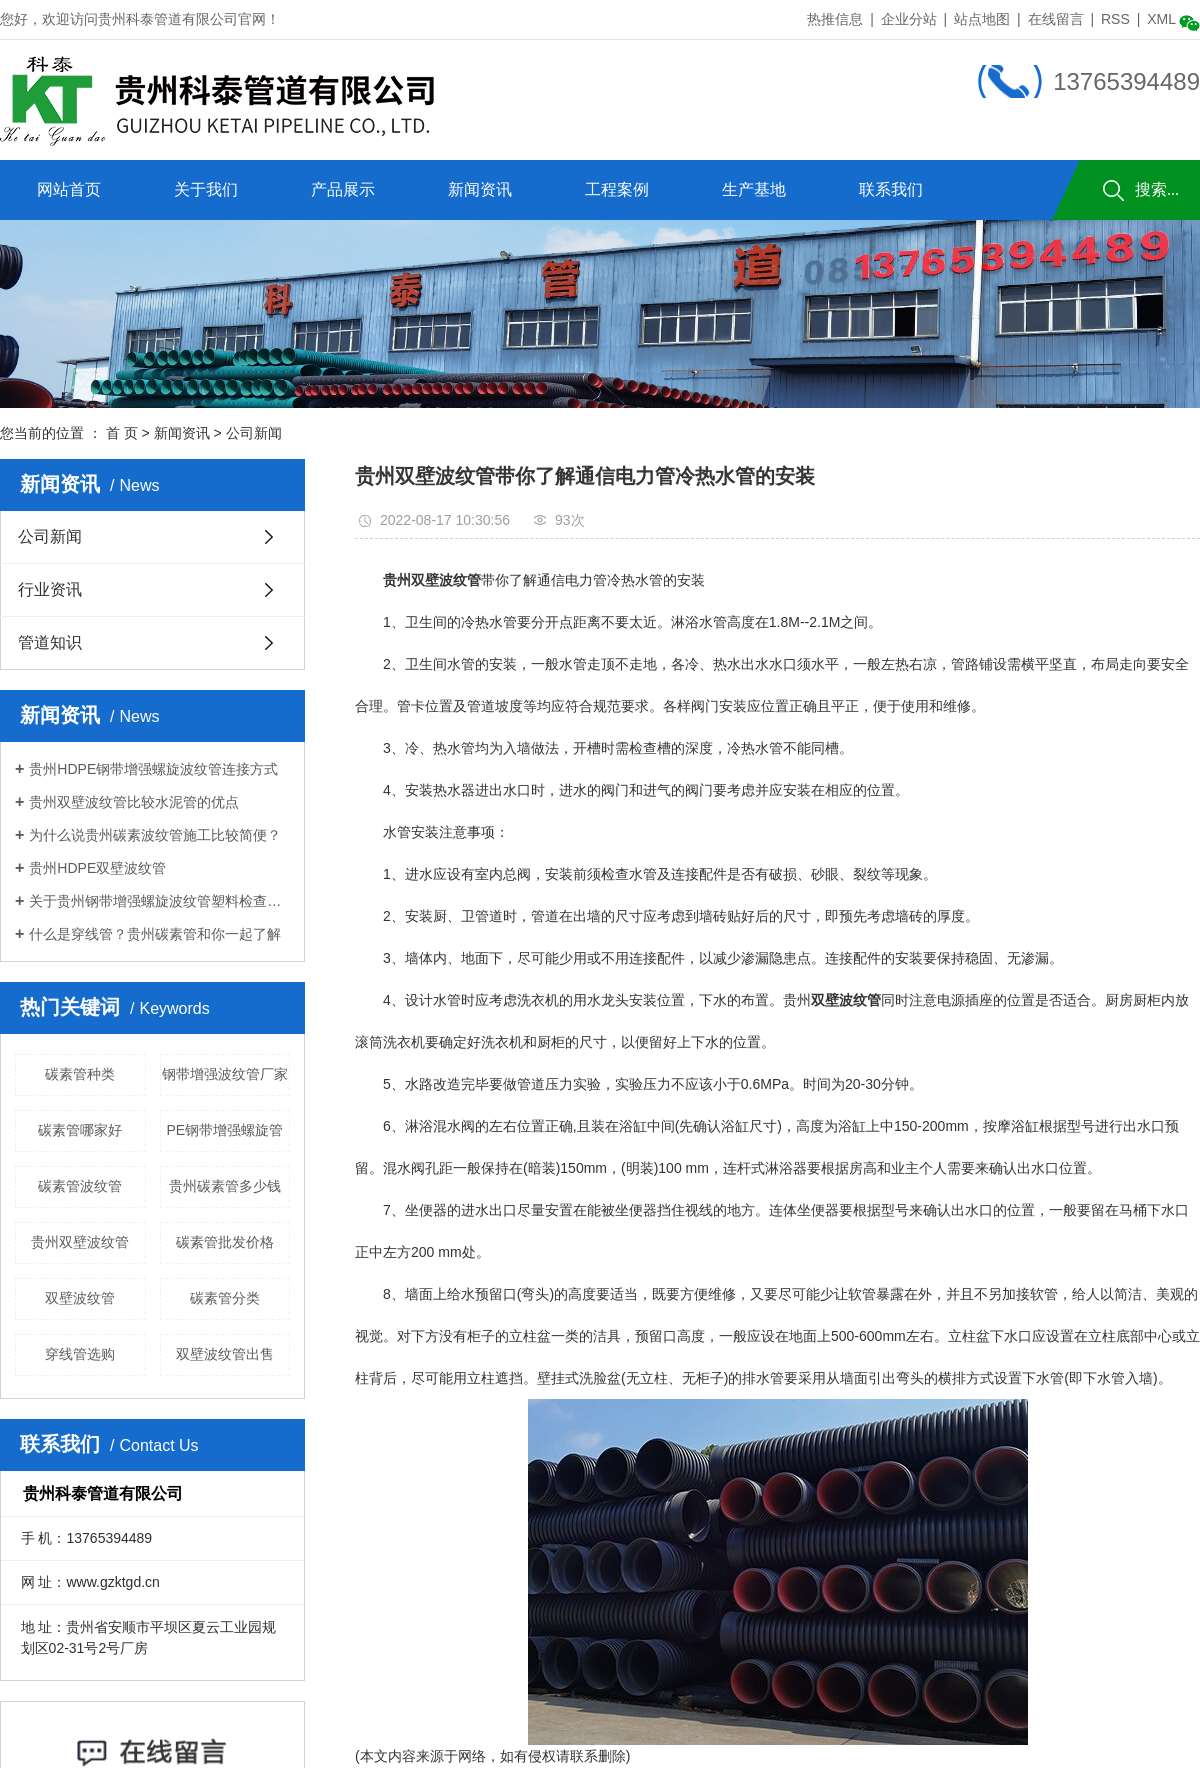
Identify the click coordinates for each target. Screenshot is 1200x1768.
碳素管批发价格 (225, 1242)
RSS (1115, 19)
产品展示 (343, 189)
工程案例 (617, 189)
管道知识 (50, 642)
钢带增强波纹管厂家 (225, 1074)
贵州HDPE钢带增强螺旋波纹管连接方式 (153, 769)
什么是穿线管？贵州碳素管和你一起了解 (155, 934)
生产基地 (754, 189)
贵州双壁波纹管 (80, 1242)
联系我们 (891, 189)
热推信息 (835, 19)
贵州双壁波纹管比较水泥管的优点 (134, 802)
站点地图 (982, 19)
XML (1161, 19)
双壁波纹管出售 (225, 1354)
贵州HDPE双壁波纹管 (97, 868)
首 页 (122, 433)
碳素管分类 (225, 1298)
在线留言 (1056, 19)
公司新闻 (254, 433)
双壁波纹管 (80, 1298)
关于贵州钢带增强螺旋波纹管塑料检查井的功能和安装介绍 (159, 901)
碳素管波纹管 (80, 1186)
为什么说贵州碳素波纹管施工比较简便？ (155, 835)
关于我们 (206, 189)
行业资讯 (50, 589)
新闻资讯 (480, 189)
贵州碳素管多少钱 (225, 1186)
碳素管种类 (80, 1074)
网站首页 (69, 189)
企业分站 (909, 19)
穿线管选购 (80, 1354)
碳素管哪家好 (80, 1130)
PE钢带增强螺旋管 (224, 1130)
